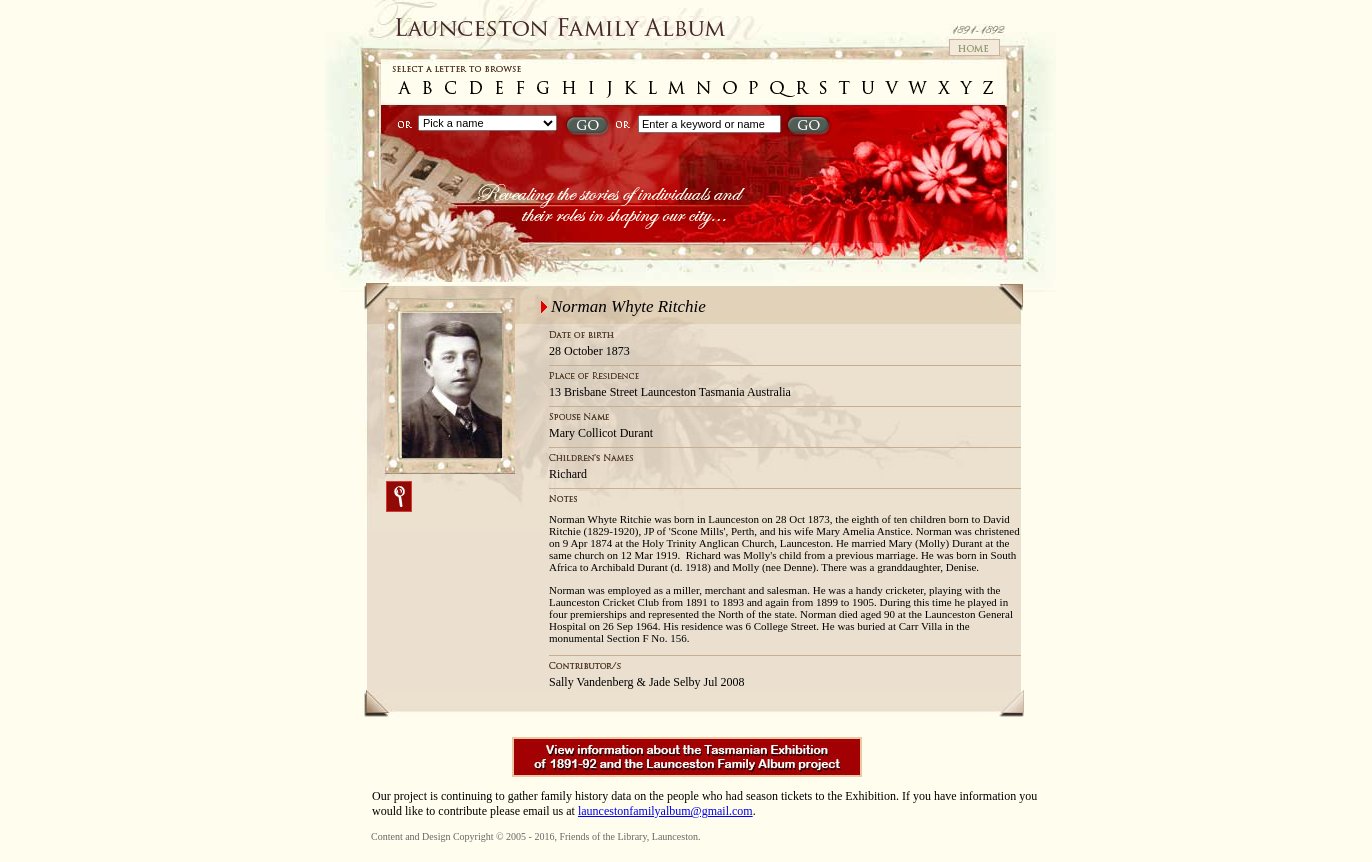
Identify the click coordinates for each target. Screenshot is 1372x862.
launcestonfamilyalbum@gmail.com (665, 811)
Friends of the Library (602, 836)
